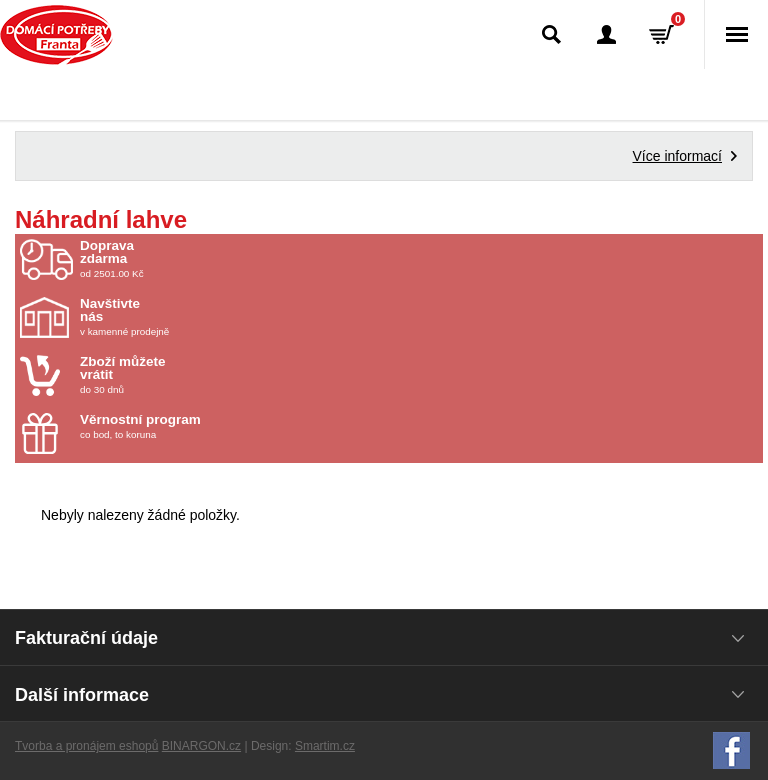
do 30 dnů (197, 375)
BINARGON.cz (201, 746)
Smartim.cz (325, 746)
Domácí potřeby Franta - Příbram (56, 35)
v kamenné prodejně (197, 317)
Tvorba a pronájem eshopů (86, 746)
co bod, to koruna (197, 426)
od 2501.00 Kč (419, 259)
